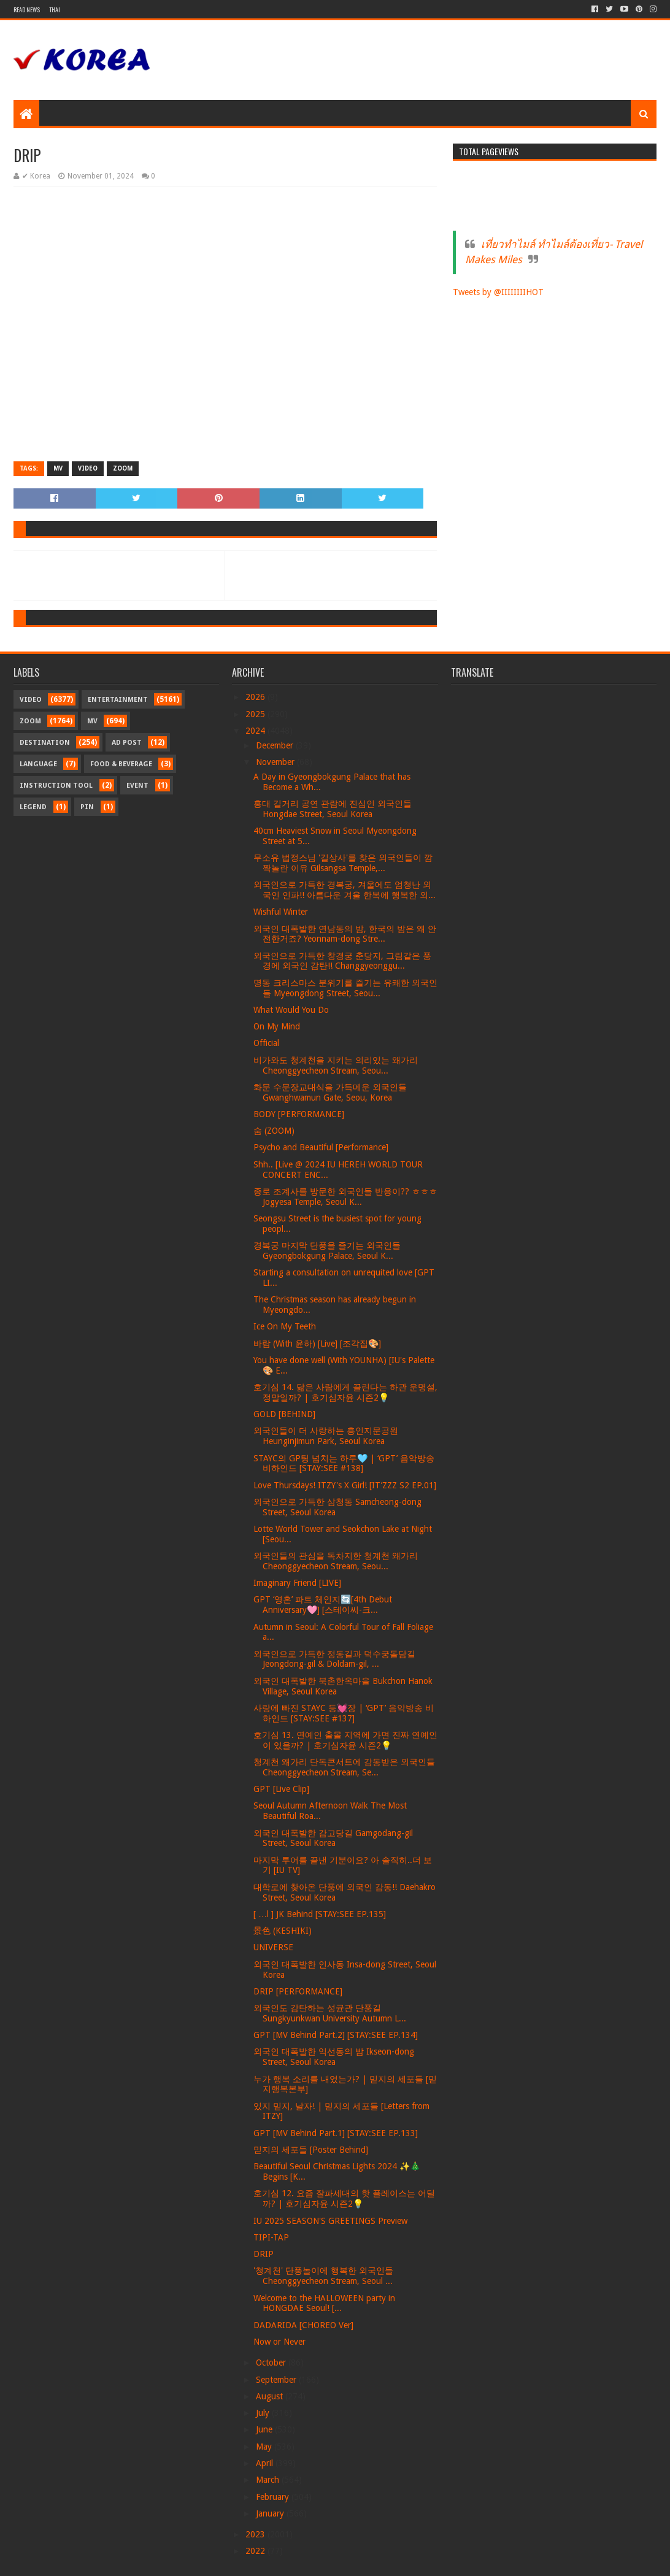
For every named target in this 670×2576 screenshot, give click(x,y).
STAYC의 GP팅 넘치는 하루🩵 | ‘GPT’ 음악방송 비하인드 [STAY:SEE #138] (343, 1463)
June (265, 2429)
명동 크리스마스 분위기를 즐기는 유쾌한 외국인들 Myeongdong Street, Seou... (345, 988)
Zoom (123, 468)
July (264, 2413)
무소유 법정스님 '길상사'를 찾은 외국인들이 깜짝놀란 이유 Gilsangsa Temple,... (343, 863)
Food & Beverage (121, 764)
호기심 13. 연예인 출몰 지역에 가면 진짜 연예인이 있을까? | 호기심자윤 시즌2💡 (345, 1740)
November (276, 762)
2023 (256, 2534)
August (270, 2396)
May (265, 2446)
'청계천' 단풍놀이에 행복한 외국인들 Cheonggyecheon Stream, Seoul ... (323, 2276)
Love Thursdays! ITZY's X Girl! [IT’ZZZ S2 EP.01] (344, 1485)
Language (38, 764)
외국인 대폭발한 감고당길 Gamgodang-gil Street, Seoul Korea (333, 1838)
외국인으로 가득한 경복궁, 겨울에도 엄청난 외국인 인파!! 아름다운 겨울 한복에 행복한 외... (344, 890)
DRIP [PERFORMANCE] (297, 1991)
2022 (256, 2551)
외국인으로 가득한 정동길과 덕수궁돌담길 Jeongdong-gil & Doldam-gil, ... (334, 1659)
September (277, 2380)
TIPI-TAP (271, 2237)
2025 (256, 714)
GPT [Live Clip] (281, 1789)
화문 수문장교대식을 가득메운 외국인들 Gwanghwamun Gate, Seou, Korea (330, 1092)
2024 (256, 731)
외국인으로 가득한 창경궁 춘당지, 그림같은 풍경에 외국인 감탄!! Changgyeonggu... (342, 961)
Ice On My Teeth (284, 1326)
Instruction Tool (56, 786)
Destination (45, 743)
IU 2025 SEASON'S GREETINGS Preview (330, 2221)
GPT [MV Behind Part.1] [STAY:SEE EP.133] (335, 2133)
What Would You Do (291, 1010)
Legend (33, 807)
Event (137, 786)
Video (88, 468)
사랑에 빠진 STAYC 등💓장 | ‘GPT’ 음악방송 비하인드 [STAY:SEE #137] (343, 1713)
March (269, 2480)
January (271, 2513)
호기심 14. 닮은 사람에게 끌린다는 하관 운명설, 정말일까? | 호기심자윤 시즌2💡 (345, 1392)
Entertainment (118, 700)
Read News (26, 9)
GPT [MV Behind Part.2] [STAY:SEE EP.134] (335, 2035)
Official (266, 1043)
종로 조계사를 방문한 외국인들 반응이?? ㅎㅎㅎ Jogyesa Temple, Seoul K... (345, 1196)
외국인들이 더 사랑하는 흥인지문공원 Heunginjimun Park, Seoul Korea (325, 1436)
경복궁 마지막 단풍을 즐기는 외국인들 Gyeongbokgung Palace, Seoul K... (327, 1250)
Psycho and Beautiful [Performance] (320, 1147)
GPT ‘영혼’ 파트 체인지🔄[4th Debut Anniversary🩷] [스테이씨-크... (322, 1604)
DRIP (263, 2254)
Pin (87, 807)
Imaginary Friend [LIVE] (297, 1583)
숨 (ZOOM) (274, 1131)
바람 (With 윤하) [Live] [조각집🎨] (317, 1343)
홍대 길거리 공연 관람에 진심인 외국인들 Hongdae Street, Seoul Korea (332, 809)
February (273, 2497)
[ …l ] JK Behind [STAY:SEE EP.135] (319, 1914)
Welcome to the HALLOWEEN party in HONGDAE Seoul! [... (324, 2303)
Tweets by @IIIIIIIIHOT (498, 292)
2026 (256, 697)
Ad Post (127, 743)
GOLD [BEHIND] (284, 1414)
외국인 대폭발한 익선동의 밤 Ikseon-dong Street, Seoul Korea (333, 2057)
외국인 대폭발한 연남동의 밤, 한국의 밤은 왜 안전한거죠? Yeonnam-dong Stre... (344, 934)
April (265, 2463)
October (272, 2362)
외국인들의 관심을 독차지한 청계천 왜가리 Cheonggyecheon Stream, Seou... (335, 1561)
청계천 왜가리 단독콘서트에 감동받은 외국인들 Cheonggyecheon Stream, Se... (344, 1767)
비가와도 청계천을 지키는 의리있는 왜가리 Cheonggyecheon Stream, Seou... (335, 1065)
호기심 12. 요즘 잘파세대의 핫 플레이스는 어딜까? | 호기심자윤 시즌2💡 (344, 2198)
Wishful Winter (280, 912)
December (276, 745)
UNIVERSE (273, 1947)
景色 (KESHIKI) (282, 1931)
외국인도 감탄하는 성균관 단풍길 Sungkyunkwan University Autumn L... (329, 2013)
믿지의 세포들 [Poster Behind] (310, 2150)
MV (58, 468)
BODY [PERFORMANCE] (298, 1114)
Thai (54, 9)
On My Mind (276, 1026)
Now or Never (279, 2342)
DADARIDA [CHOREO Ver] (303, 2325)
